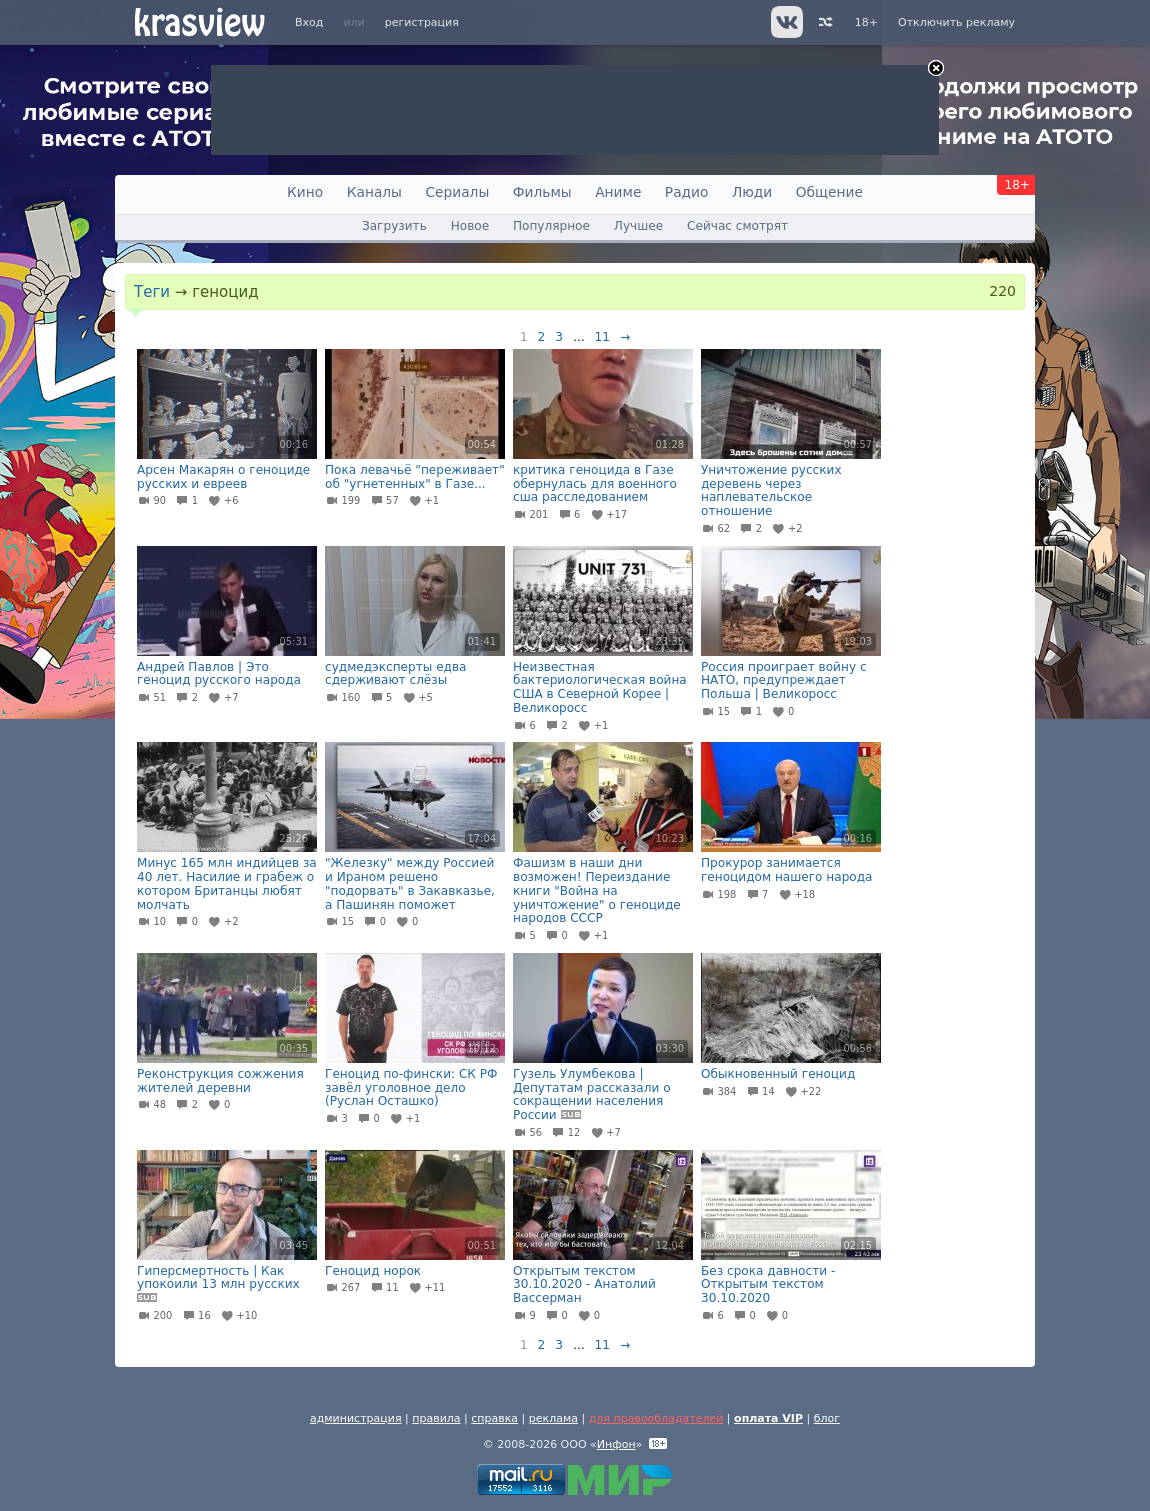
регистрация (422, 22)
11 (602, 337)
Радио (687, 192)
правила (436, 1418)
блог (827, 1418)
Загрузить (394, 226)
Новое (470, 226)
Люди (752, 192)
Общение (829, 192)
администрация (356, 1418)
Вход (309, 22)
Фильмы (542, 192)
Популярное (551, 226)
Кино (305, 192)
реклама (553, 1418)
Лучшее (638, 226)
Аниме (618, 192)
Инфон (616, 1444)
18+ (866, 22)
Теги (152, 292)
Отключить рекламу (956, 22)
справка (494, 1418)
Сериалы (457, 192)
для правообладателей (656, 1418)
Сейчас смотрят (737, 226)
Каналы (374, 192)
